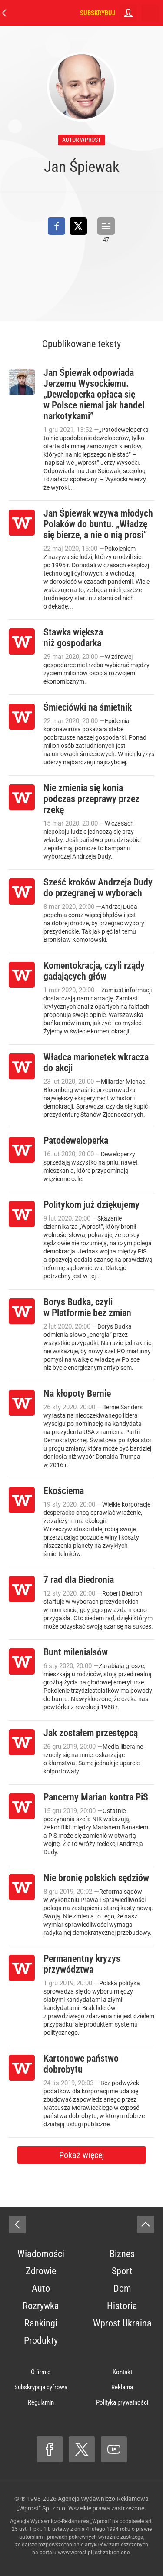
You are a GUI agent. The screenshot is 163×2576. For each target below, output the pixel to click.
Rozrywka (41, 2305)
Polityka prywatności (122, 2402)
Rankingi (40, 2323)
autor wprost (81, 139)
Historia (122, 2305)
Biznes (122, 2253)
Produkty (41, 2340)
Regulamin (41, 2402)
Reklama (122, 2387)
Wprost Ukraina (122, 2323)
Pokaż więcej (81, 2155)
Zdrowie (41, 2271)
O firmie (40, 2372)
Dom (122, 2288)
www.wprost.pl (75, 2553)
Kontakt (122, 2372)
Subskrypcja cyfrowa (40, 2387)
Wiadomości (40, 2253)
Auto (41, 2288)
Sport (122, 2271)
